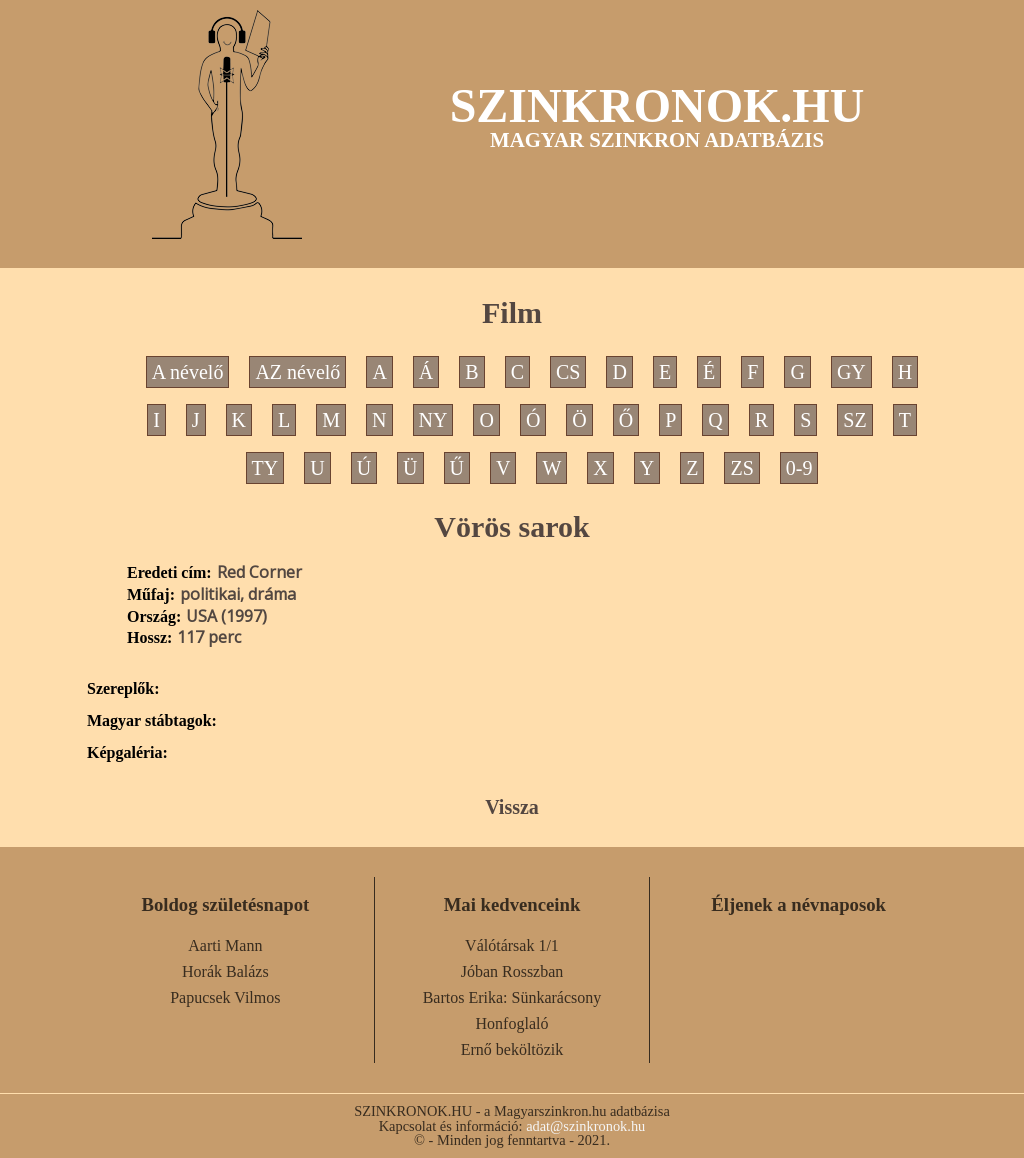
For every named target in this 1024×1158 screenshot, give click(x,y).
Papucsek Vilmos (225, 997)
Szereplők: (123, 689)
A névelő (188, 372)
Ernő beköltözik (512, 1049)
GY (851, 372)
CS (568, 372)
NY (433, 420)
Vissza (512, 807)
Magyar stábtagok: (152, 721)
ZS (741, 468)
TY (265, 468)
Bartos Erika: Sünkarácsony (512, 997)
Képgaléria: (127, 753)
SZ (854, 420)
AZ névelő (297, 372)
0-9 (799, 468)
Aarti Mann (225, 945)
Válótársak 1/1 (512, 945)
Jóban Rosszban (512, 971)
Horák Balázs (225, 971)
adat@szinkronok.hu (585, 1126)
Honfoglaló (512, 1023)
